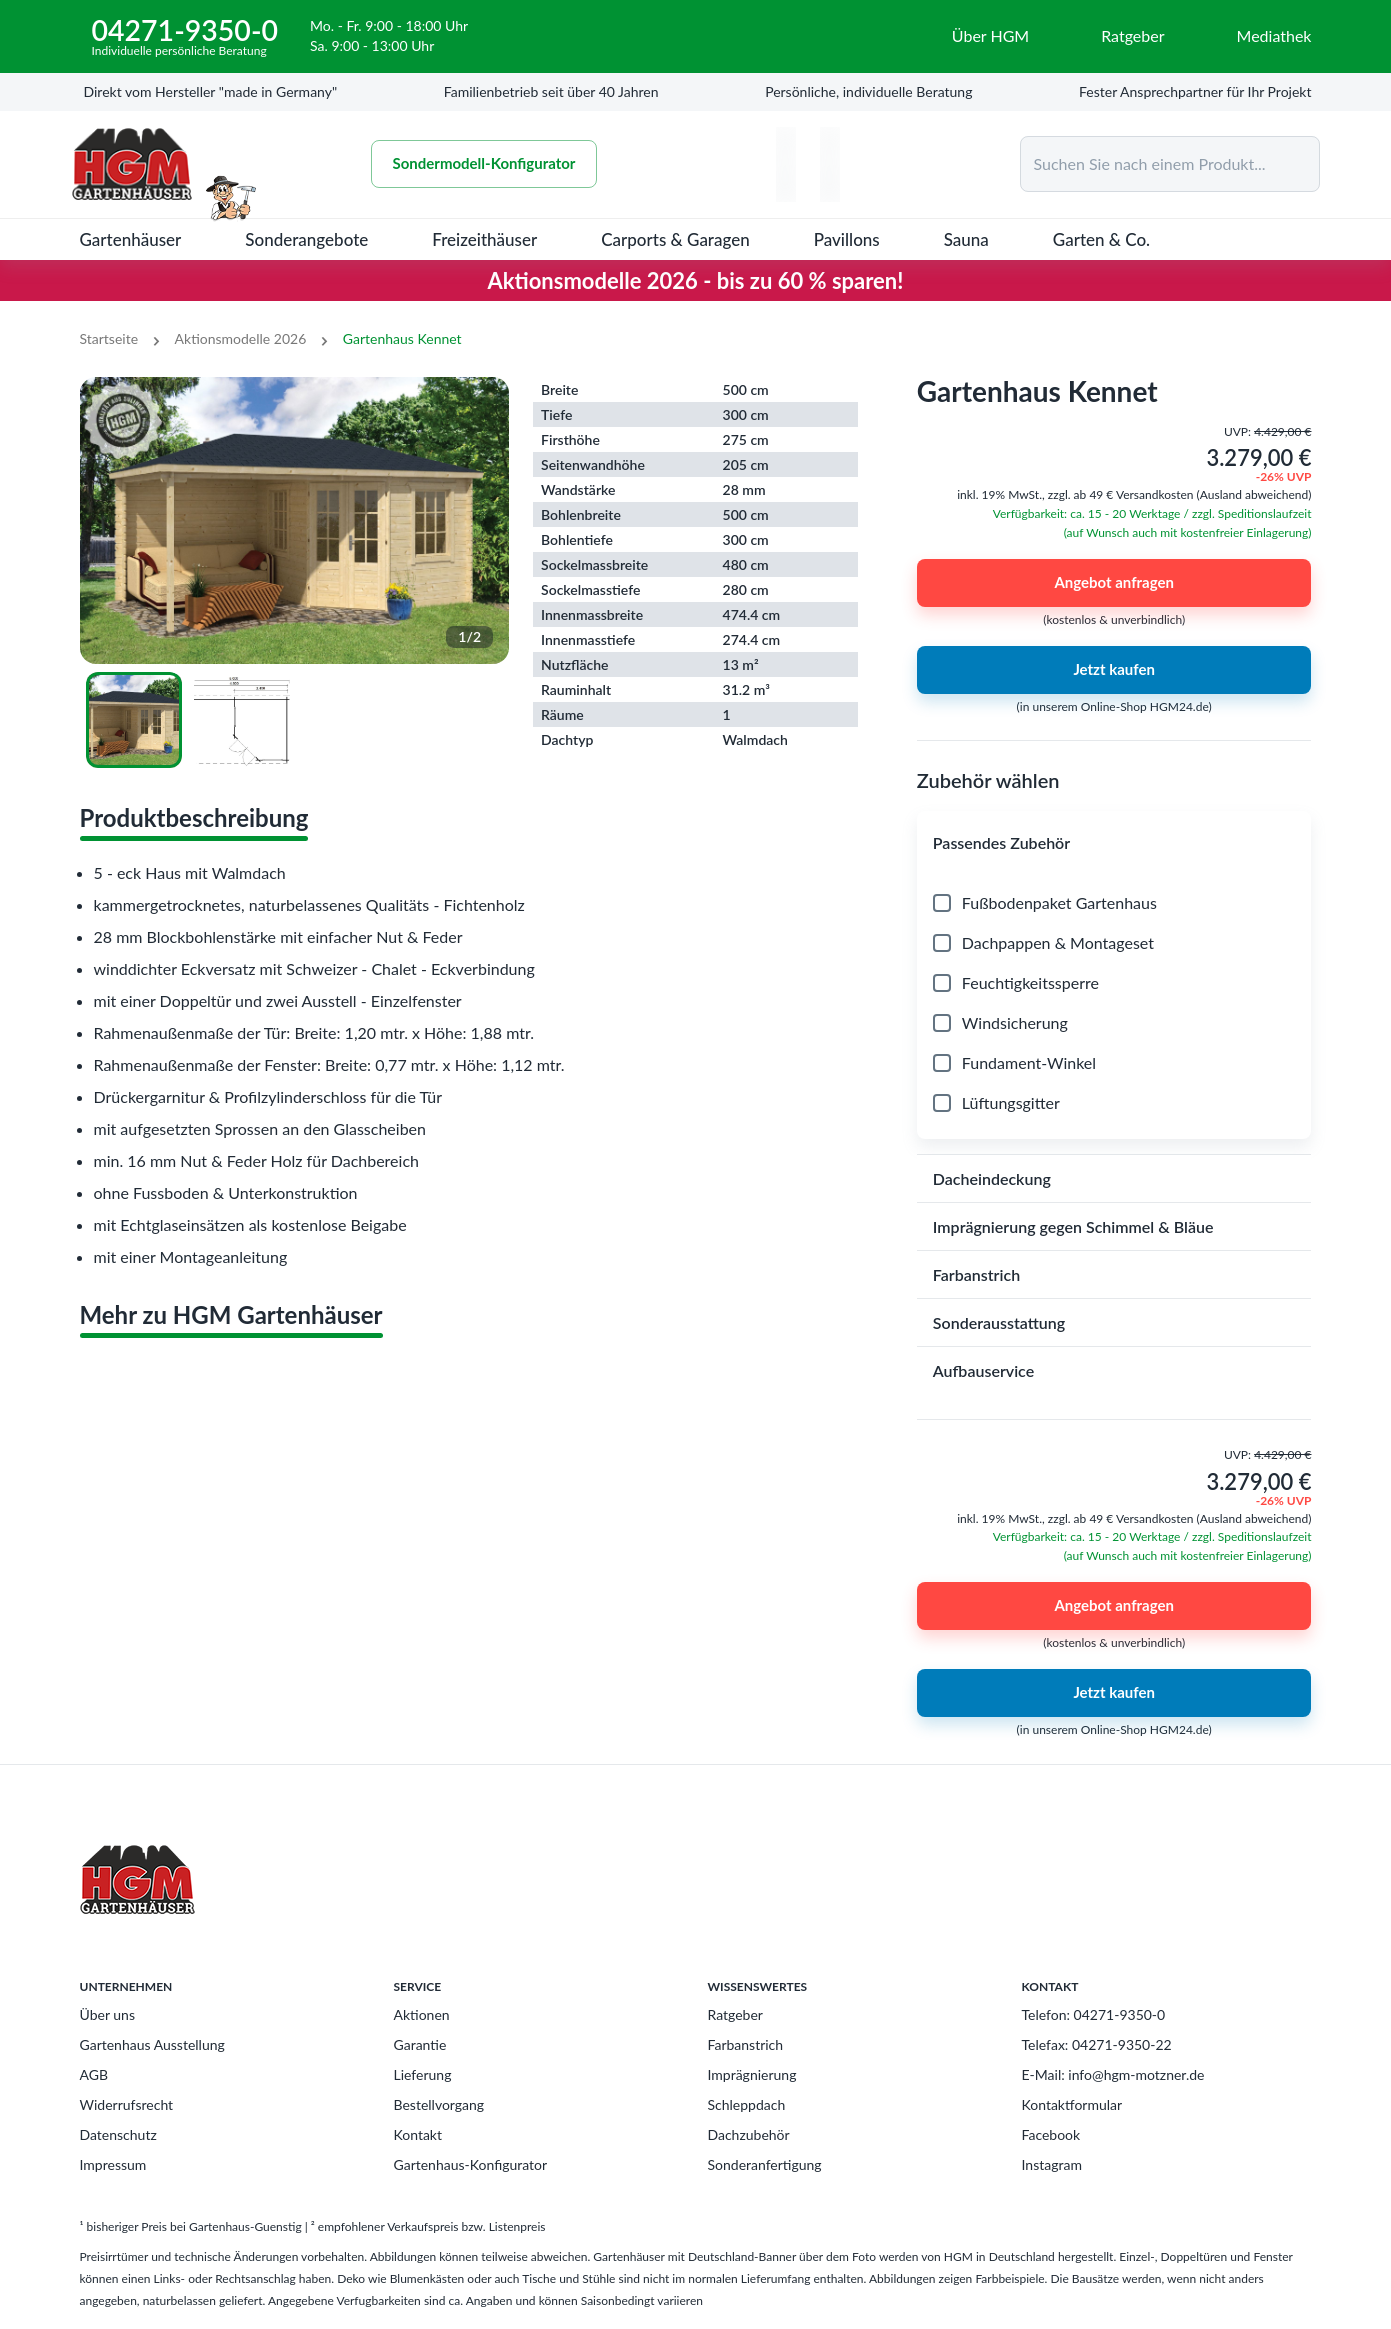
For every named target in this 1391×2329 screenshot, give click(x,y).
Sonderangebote (306, 239)
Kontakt (418, 2134)
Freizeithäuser (484, 239)
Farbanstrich (746, 2044)
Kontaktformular (1072, 2104)
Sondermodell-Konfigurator (484, 164)
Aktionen (422, 2014)
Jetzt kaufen (1114, 670)
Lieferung (423, 2074)
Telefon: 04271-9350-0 (1094, 2014)
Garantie (420, 2044)
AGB (94, 2074)
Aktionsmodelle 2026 (241, 338)
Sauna (966, 239)
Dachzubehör (749, 2134)
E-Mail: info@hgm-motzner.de (1113, 2074)
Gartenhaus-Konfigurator (471, 2164)
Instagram (1052, 2164)
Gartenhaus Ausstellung (152, 2044)
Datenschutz (118, 2134)
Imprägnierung (752, 2074)
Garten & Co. (1101, 239)
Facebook (1051, 2134)
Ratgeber (735, 2014)
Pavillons (847, 239)
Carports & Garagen (675, 239)
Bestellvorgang (439, 2104)
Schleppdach (747, 2104)
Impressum (113, 2164)
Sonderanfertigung (765, 2164)
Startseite (109, 338)
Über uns (107, 2014)
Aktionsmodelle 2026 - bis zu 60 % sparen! (696, 280)
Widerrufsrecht (127, 2104)
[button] (1114, 843)
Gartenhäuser (131, 239)
